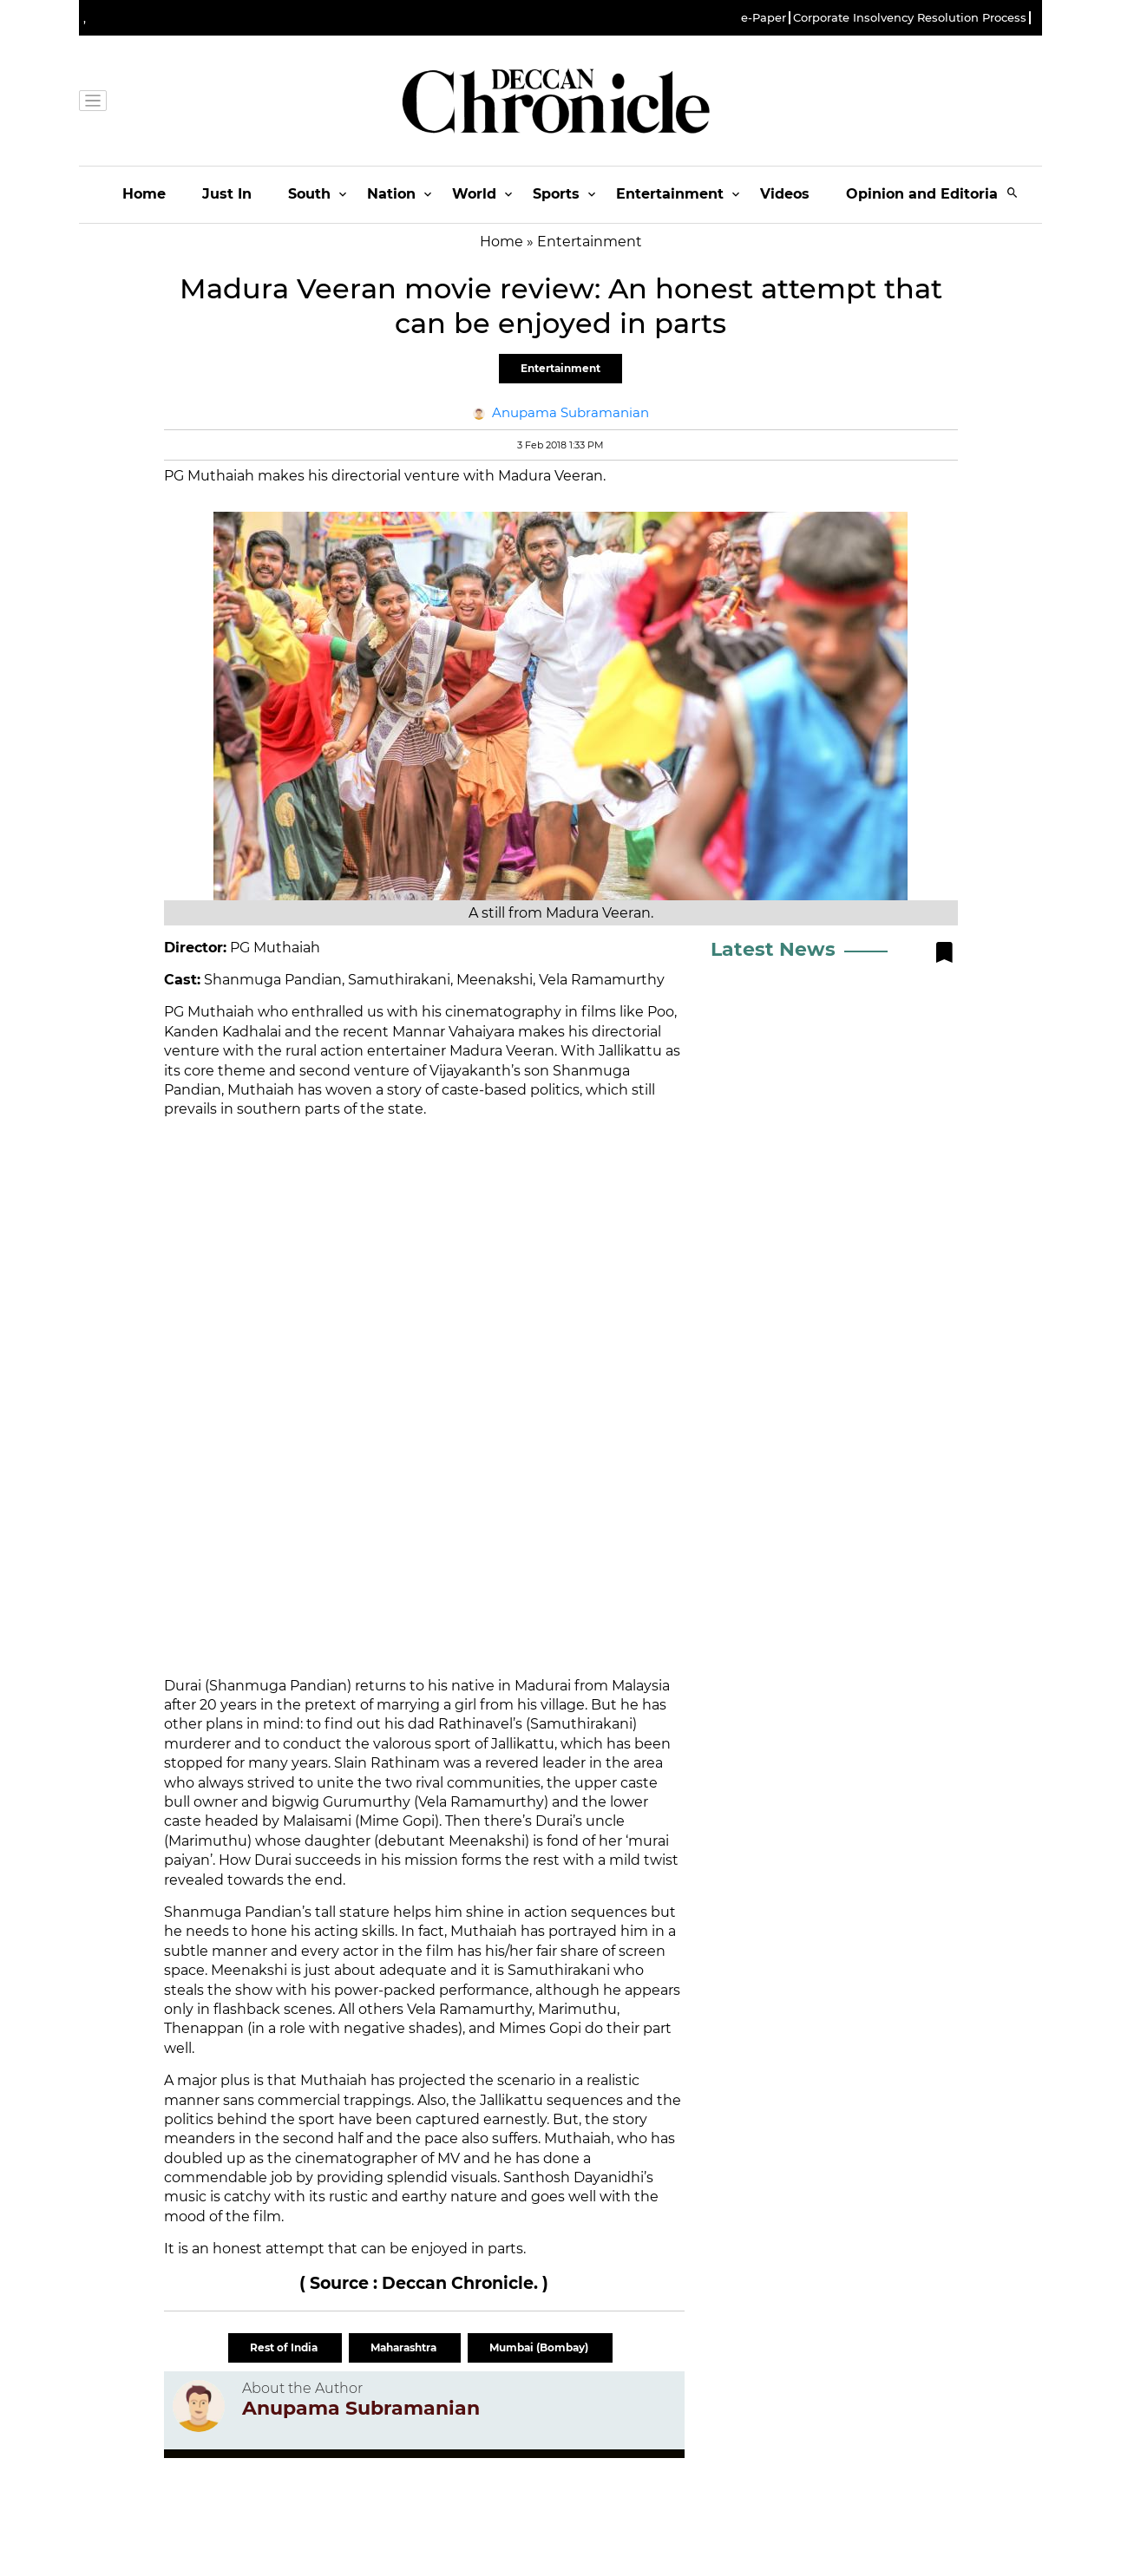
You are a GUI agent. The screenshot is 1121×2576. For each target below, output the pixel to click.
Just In (227, 194)
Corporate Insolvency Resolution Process (909, 17)
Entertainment (670, 194)
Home (144, 194)
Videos (785, 194)
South (309, 194)
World (474, 194)
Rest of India (285, 2347)
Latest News (773, 949)
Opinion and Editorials (928, 194)
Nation (391, 194)
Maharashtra (404, 2347)
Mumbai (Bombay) (540, 2347)
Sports (556, 194)
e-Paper (763, 17)
